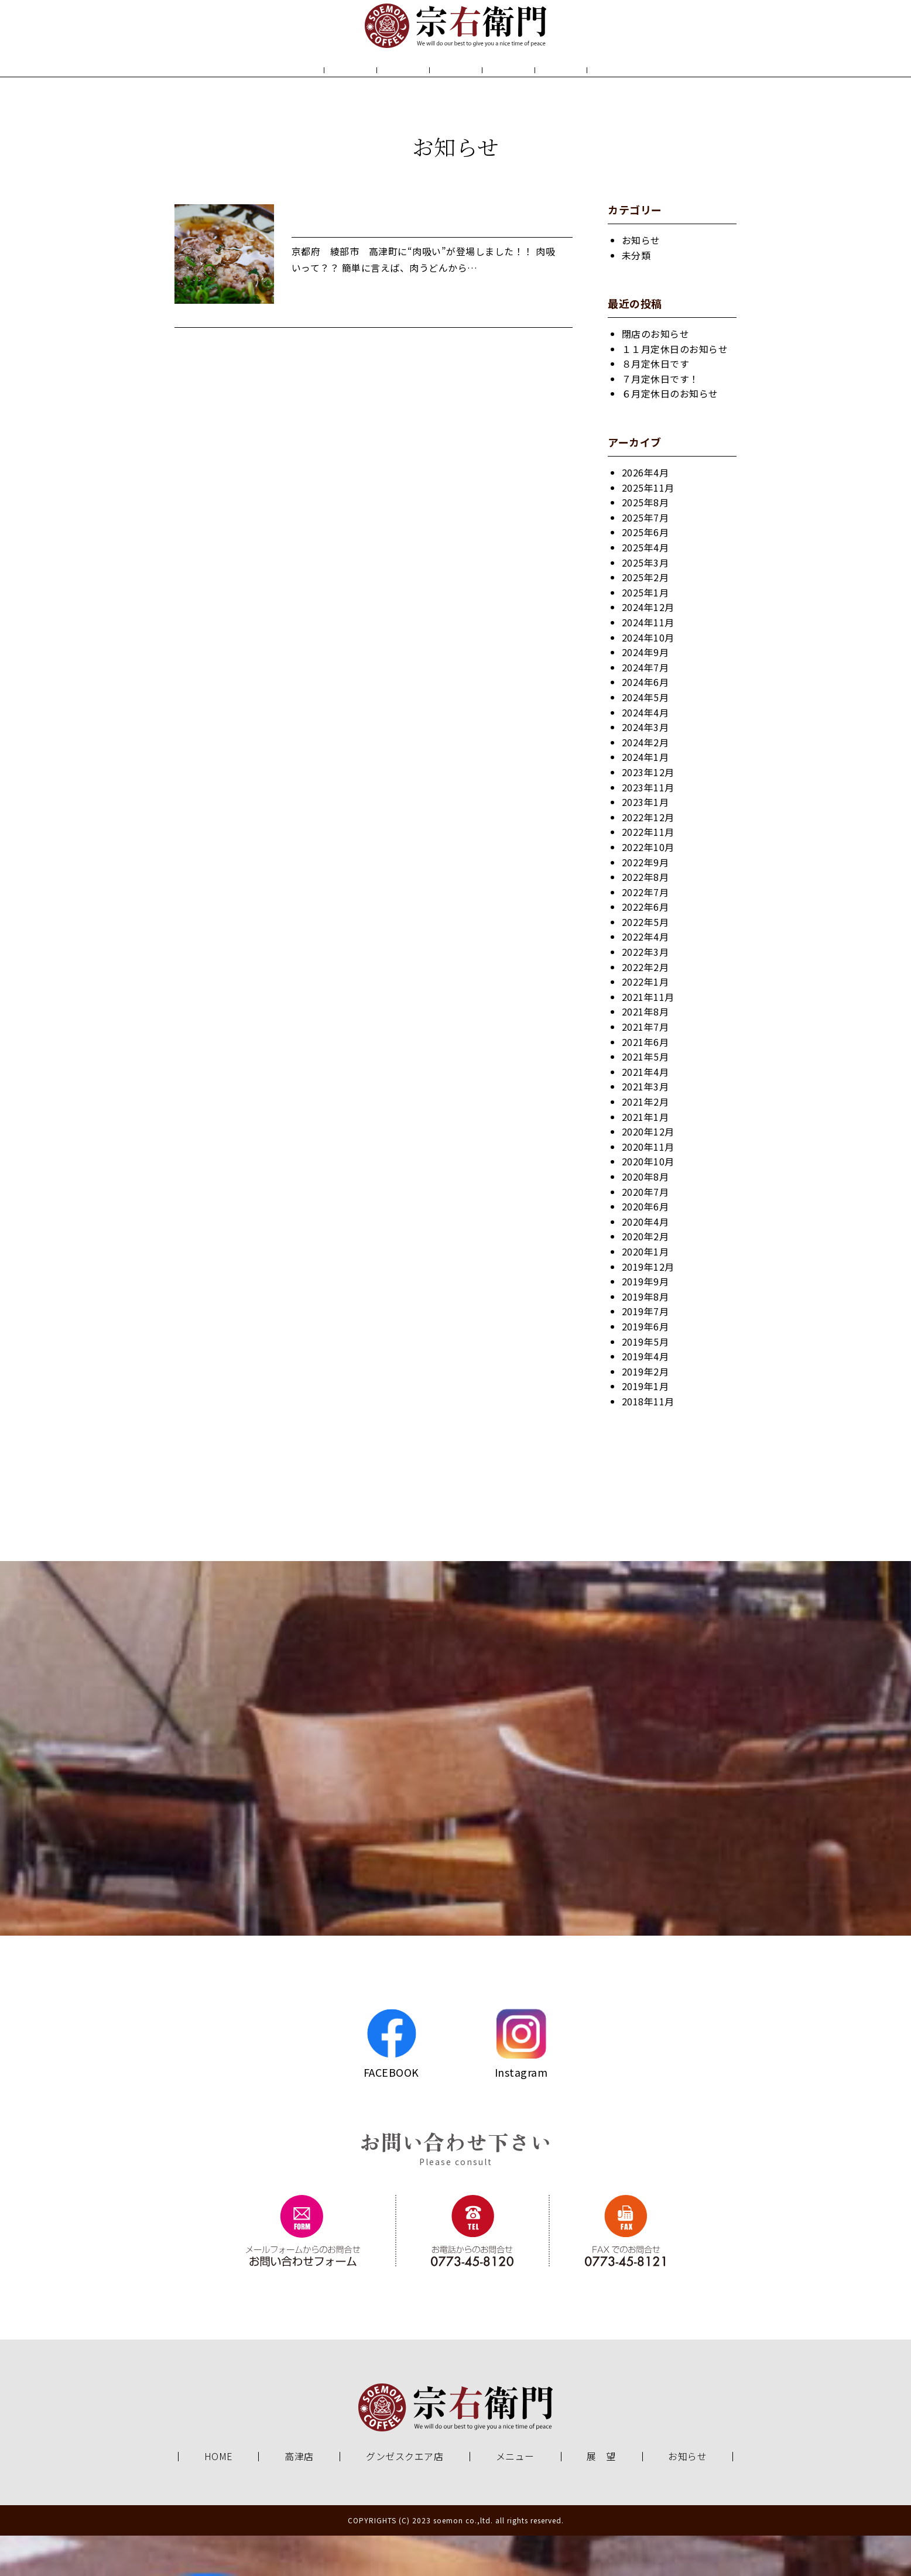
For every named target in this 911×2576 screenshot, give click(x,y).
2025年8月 (645, 543)
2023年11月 (648, 828)
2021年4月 (645, 1112)
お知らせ (628, 92)
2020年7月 (645, 1232)
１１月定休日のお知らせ (675, 389)
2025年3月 (645, 603)
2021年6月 (645, 1082)
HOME (277, 92)
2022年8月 (645, 917)
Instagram (521, 2084)
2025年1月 (645, 633)
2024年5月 (645, 737)
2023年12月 (648, 812)
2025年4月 (645, 588)
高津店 (299, 2497)
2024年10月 (648, 678)
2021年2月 (645, 1142)
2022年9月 (645, 903)
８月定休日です (656, 404)
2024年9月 (645, 692)
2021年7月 (645, 1067)
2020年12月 (648, 1172)
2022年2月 (645, 1007)
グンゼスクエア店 (405, 2497)
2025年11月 (648, 528)
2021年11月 (648, 1037)
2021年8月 (645, 1052)
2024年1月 (645, 797)
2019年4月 (645, 1397)
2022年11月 (648, 872)
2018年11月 (648, 1442)
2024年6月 (645, 722)
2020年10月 (648, 1202)
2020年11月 (648, 1187)
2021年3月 (645, 1127)
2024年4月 (645, 753)
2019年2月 (645, 1412)
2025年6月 (645, 573)
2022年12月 (648, 857)
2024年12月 (648, 648)
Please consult (455, 2202)
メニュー (455, 92)
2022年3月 (645, 992)
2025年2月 (645, 617)
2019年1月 (645, 1426)
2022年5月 (645, 962)
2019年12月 (648, 1307)
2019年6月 (645, 1367)
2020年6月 (645, 1247)
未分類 (636, 296)
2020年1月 (645, 1292)
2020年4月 (645, 1262)
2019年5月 (645, 1382)
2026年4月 (645, 513)
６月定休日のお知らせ (670, 434)
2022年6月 (645, 947)
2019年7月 (645, 1351)
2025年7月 (645, 558)
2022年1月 (645, 1022)
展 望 (542, 92)
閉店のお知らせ (656, 374)
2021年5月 (645, 1097)
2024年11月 (648, 663)
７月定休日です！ (660, 419)
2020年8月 (645, 1217)
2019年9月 (645, 1322)
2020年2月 (645, 1277)
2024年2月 (645, 783)
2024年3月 (645, 767)
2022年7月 (645, 932)
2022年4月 (645, 977)
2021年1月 (645, 1157)
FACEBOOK (391, 2084)
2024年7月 (645, 708)
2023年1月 (645, 842)
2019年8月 (645, 1337)
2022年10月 (648, 887)
